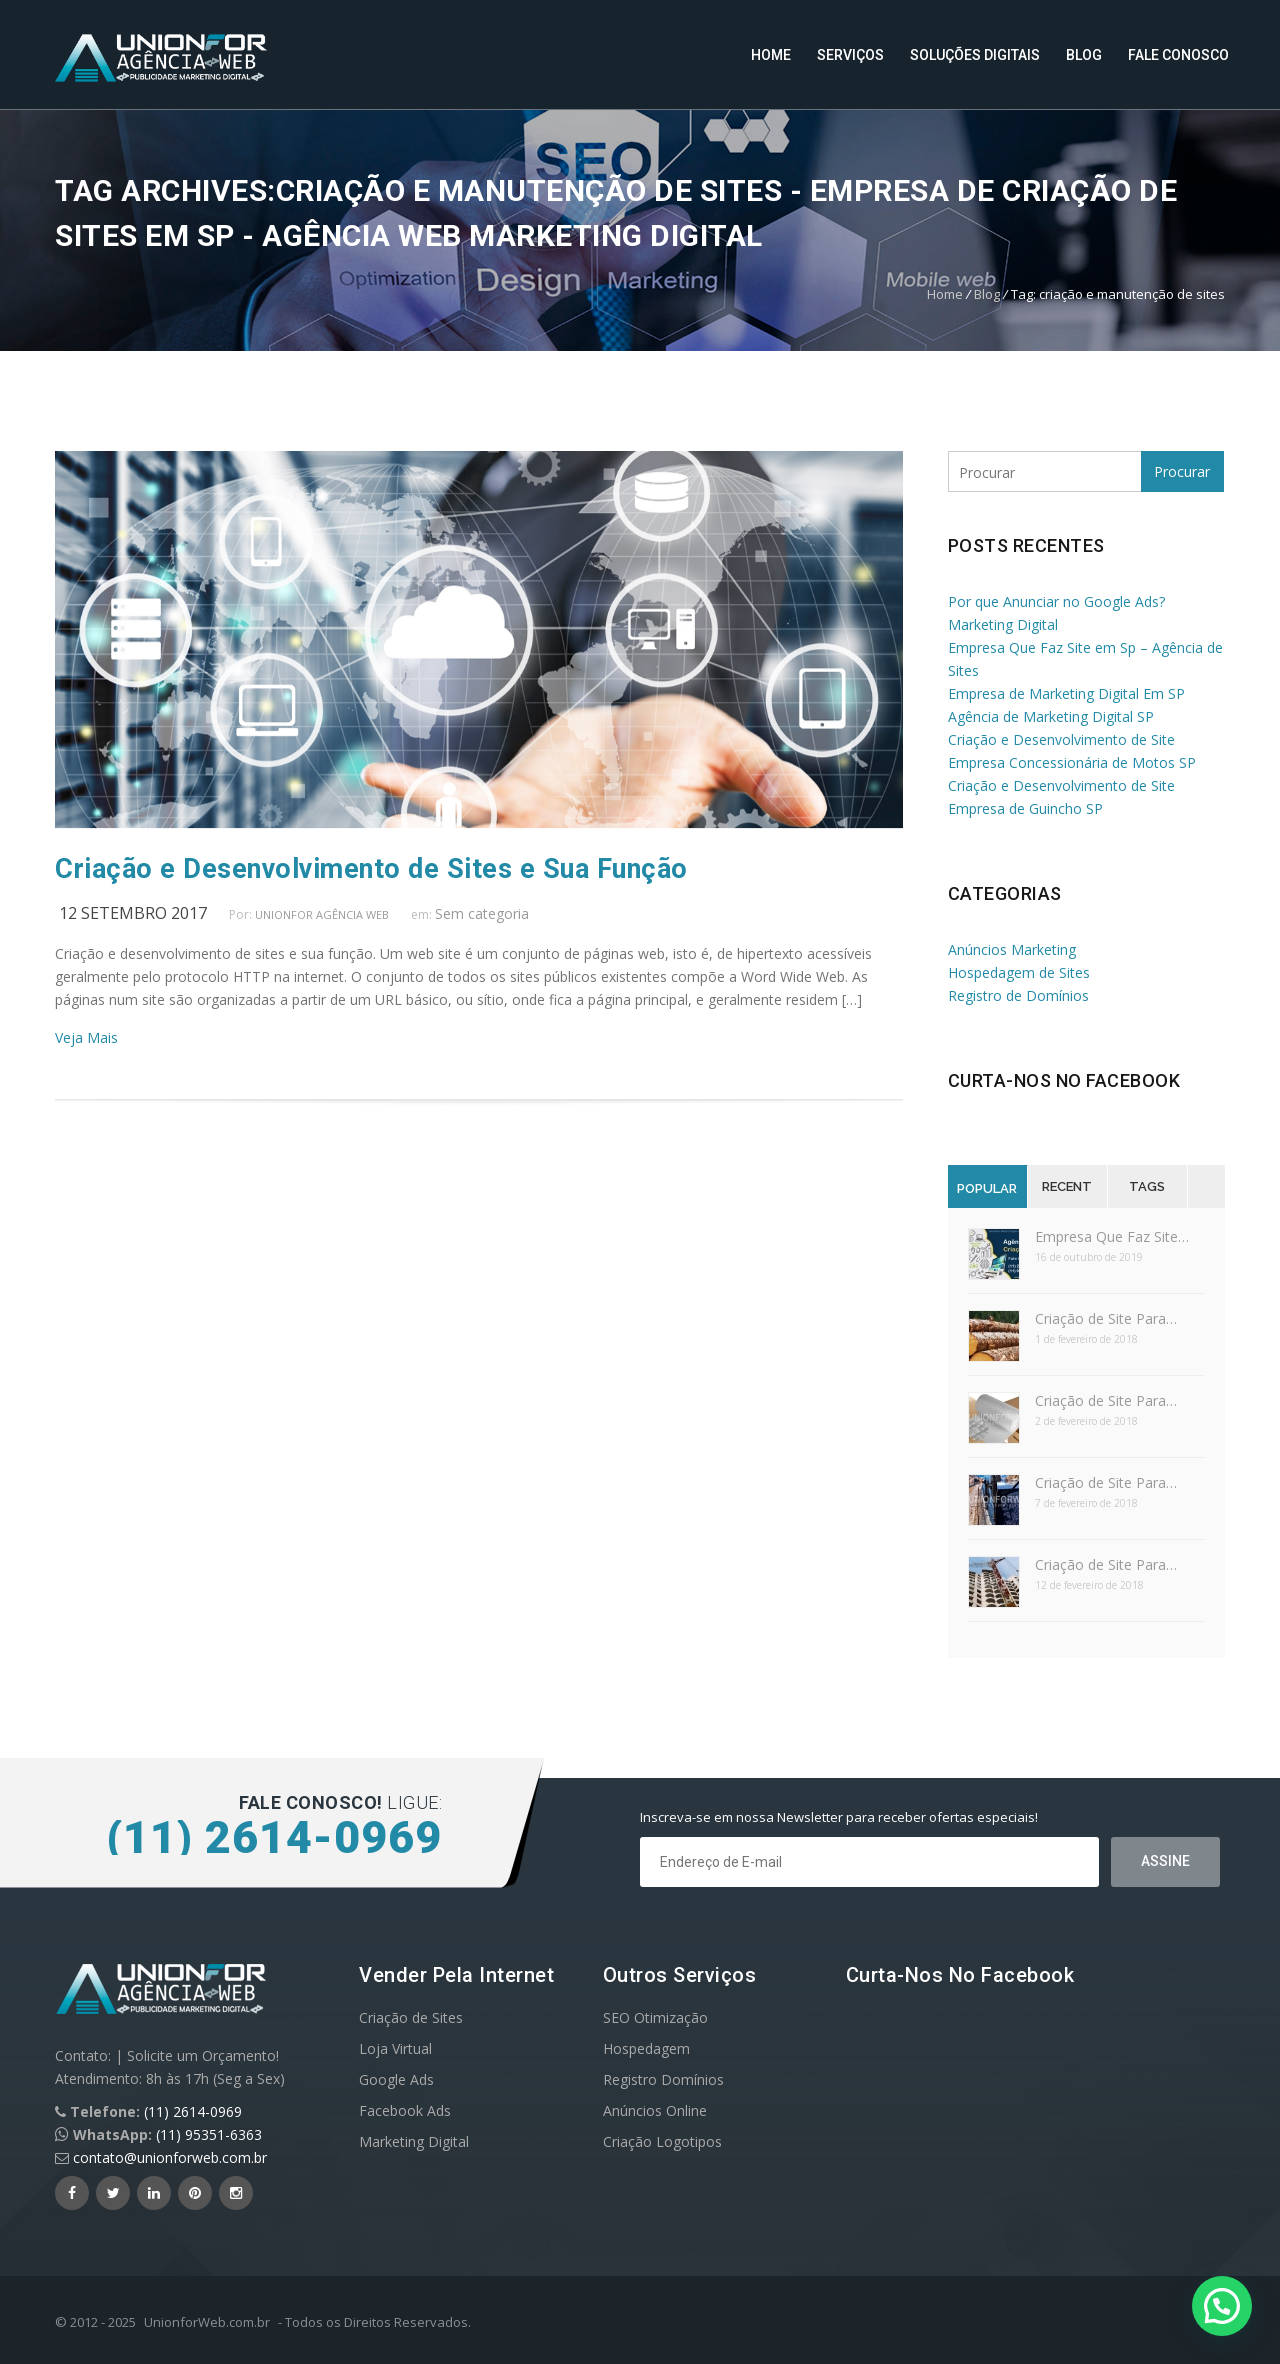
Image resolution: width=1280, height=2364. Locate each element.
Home (771, 55)
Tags (1147, 1186)
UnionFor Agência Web (322, 914)
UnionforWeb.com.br (207, 2322)
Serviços (850, 55)
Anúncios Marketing (1012, 949)
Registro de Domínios (1018, 995)
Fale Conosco (1178, 55)
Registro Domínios (663, 2079)
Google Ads (396, 2079)
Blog (1084, 55)
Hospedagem (646, 2048)
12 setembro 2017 (133, 913)
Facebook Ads (405, 2110)
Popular (987, 1188)
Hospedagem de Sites (1019, 972)
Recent (1067, 1186)
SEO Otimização (655, 2017)
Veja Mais (86, 1037)
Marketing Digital (414, 2141)
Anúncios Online (655, 2110)
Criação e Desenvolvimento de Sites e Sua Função (371, 869)
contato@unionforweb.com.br (170, 2157)
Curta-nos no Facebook (1064, 1080)
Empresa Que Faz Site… (1112, 1236)
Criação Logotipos (662, 2141)
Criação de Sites (411, 2017)
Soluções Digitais (975, 55)
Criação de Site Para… (1106, 1318)
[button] (1222, 2306)
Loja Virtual (395, 2048)
